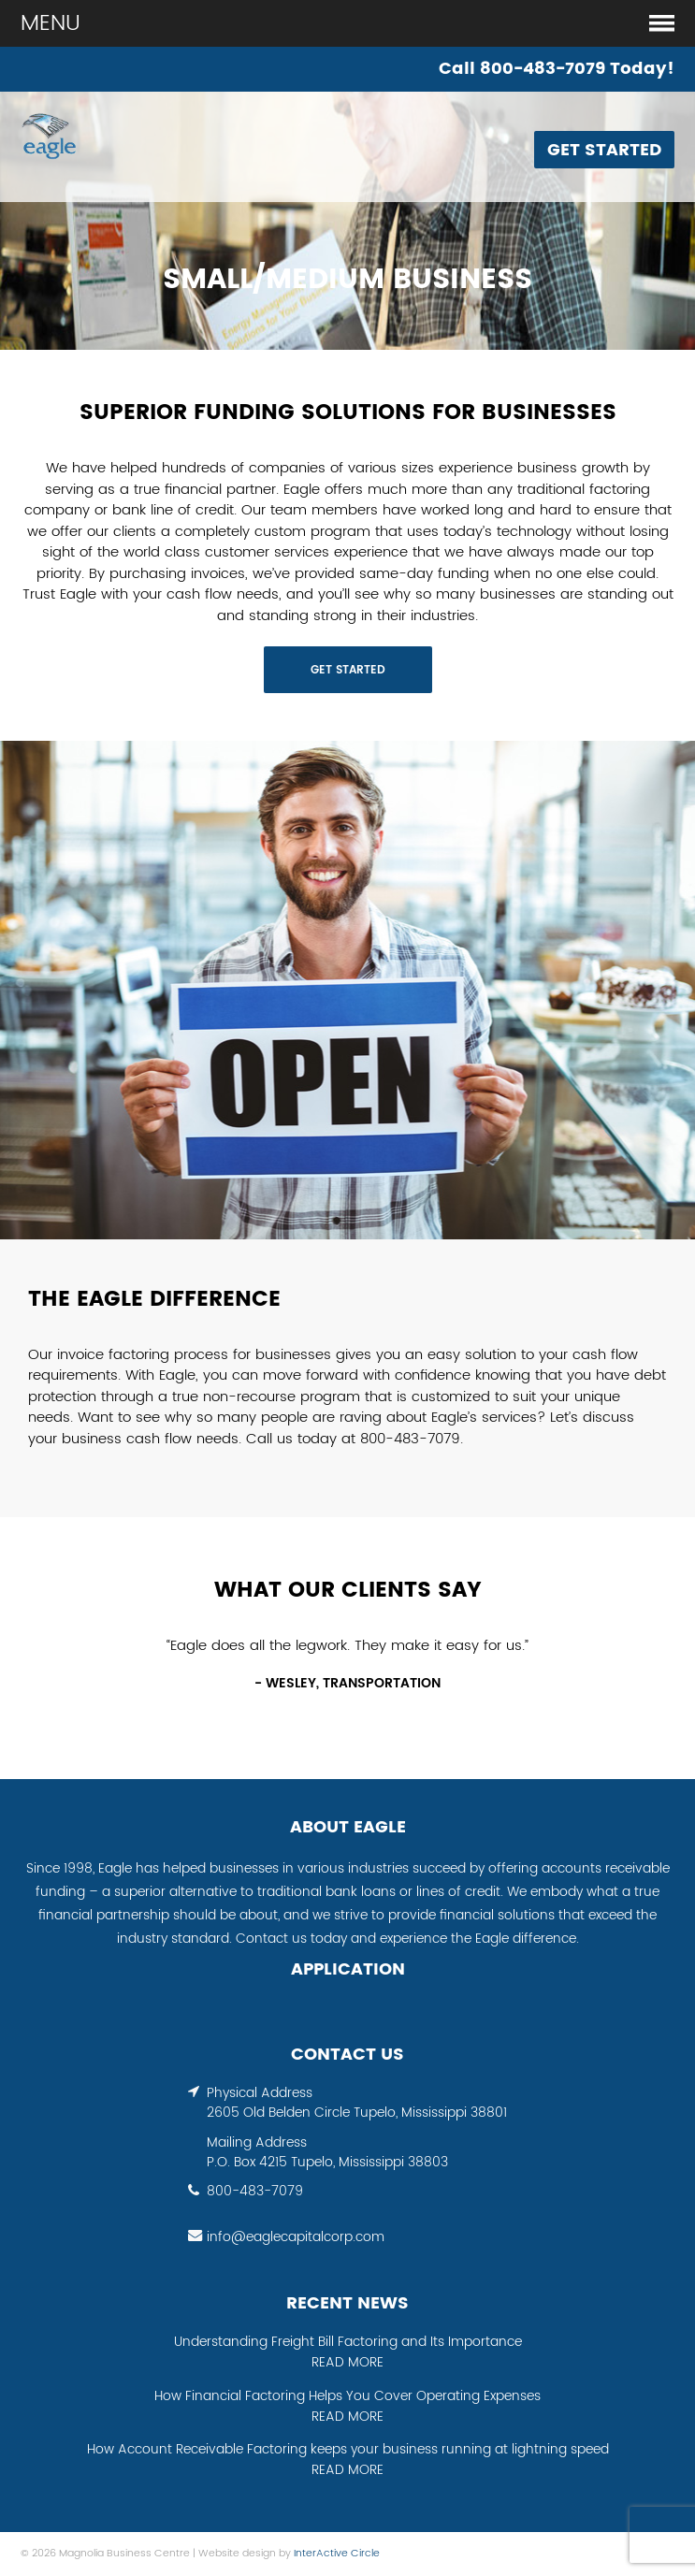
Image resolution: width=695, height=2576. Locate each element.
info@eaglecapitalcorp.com (295, 2237)
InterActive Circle (337, 2553)
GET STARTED (348, 670)
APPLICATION (348, 1970)
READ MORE (347, 2362)
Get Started (604, 150)
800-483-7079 (255, 2191)
